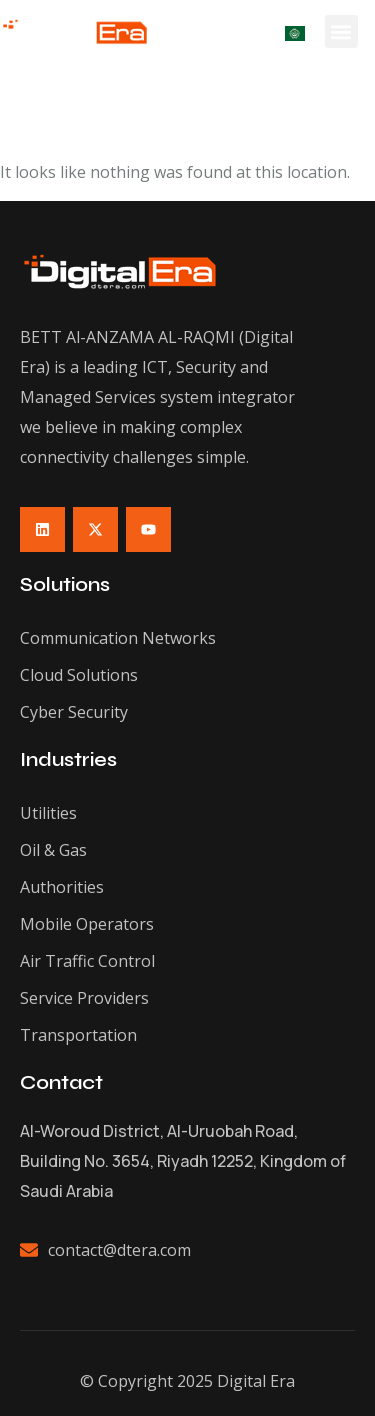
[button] (341, 31)
